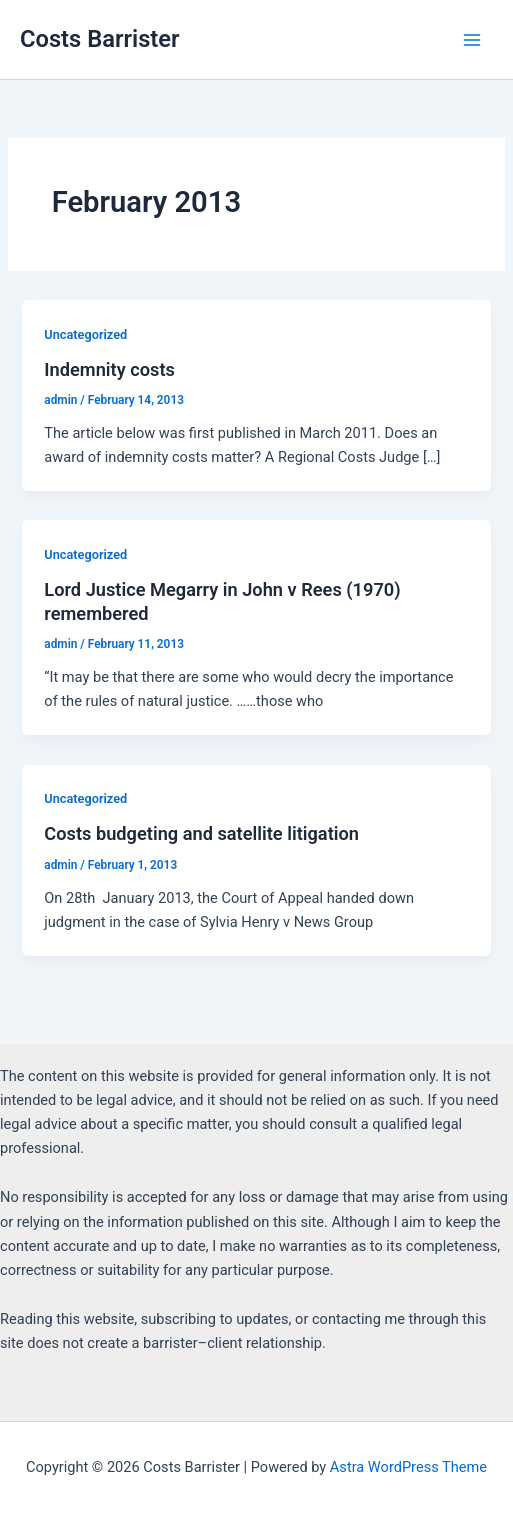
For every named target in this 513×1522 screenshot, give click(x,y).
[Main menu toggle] (472, 40)
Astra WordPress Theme (408, 1467)
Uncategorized (85, 334)
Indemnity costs (109, 369)
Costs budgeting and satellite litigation (201, 833)
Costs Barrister (100, 39)
